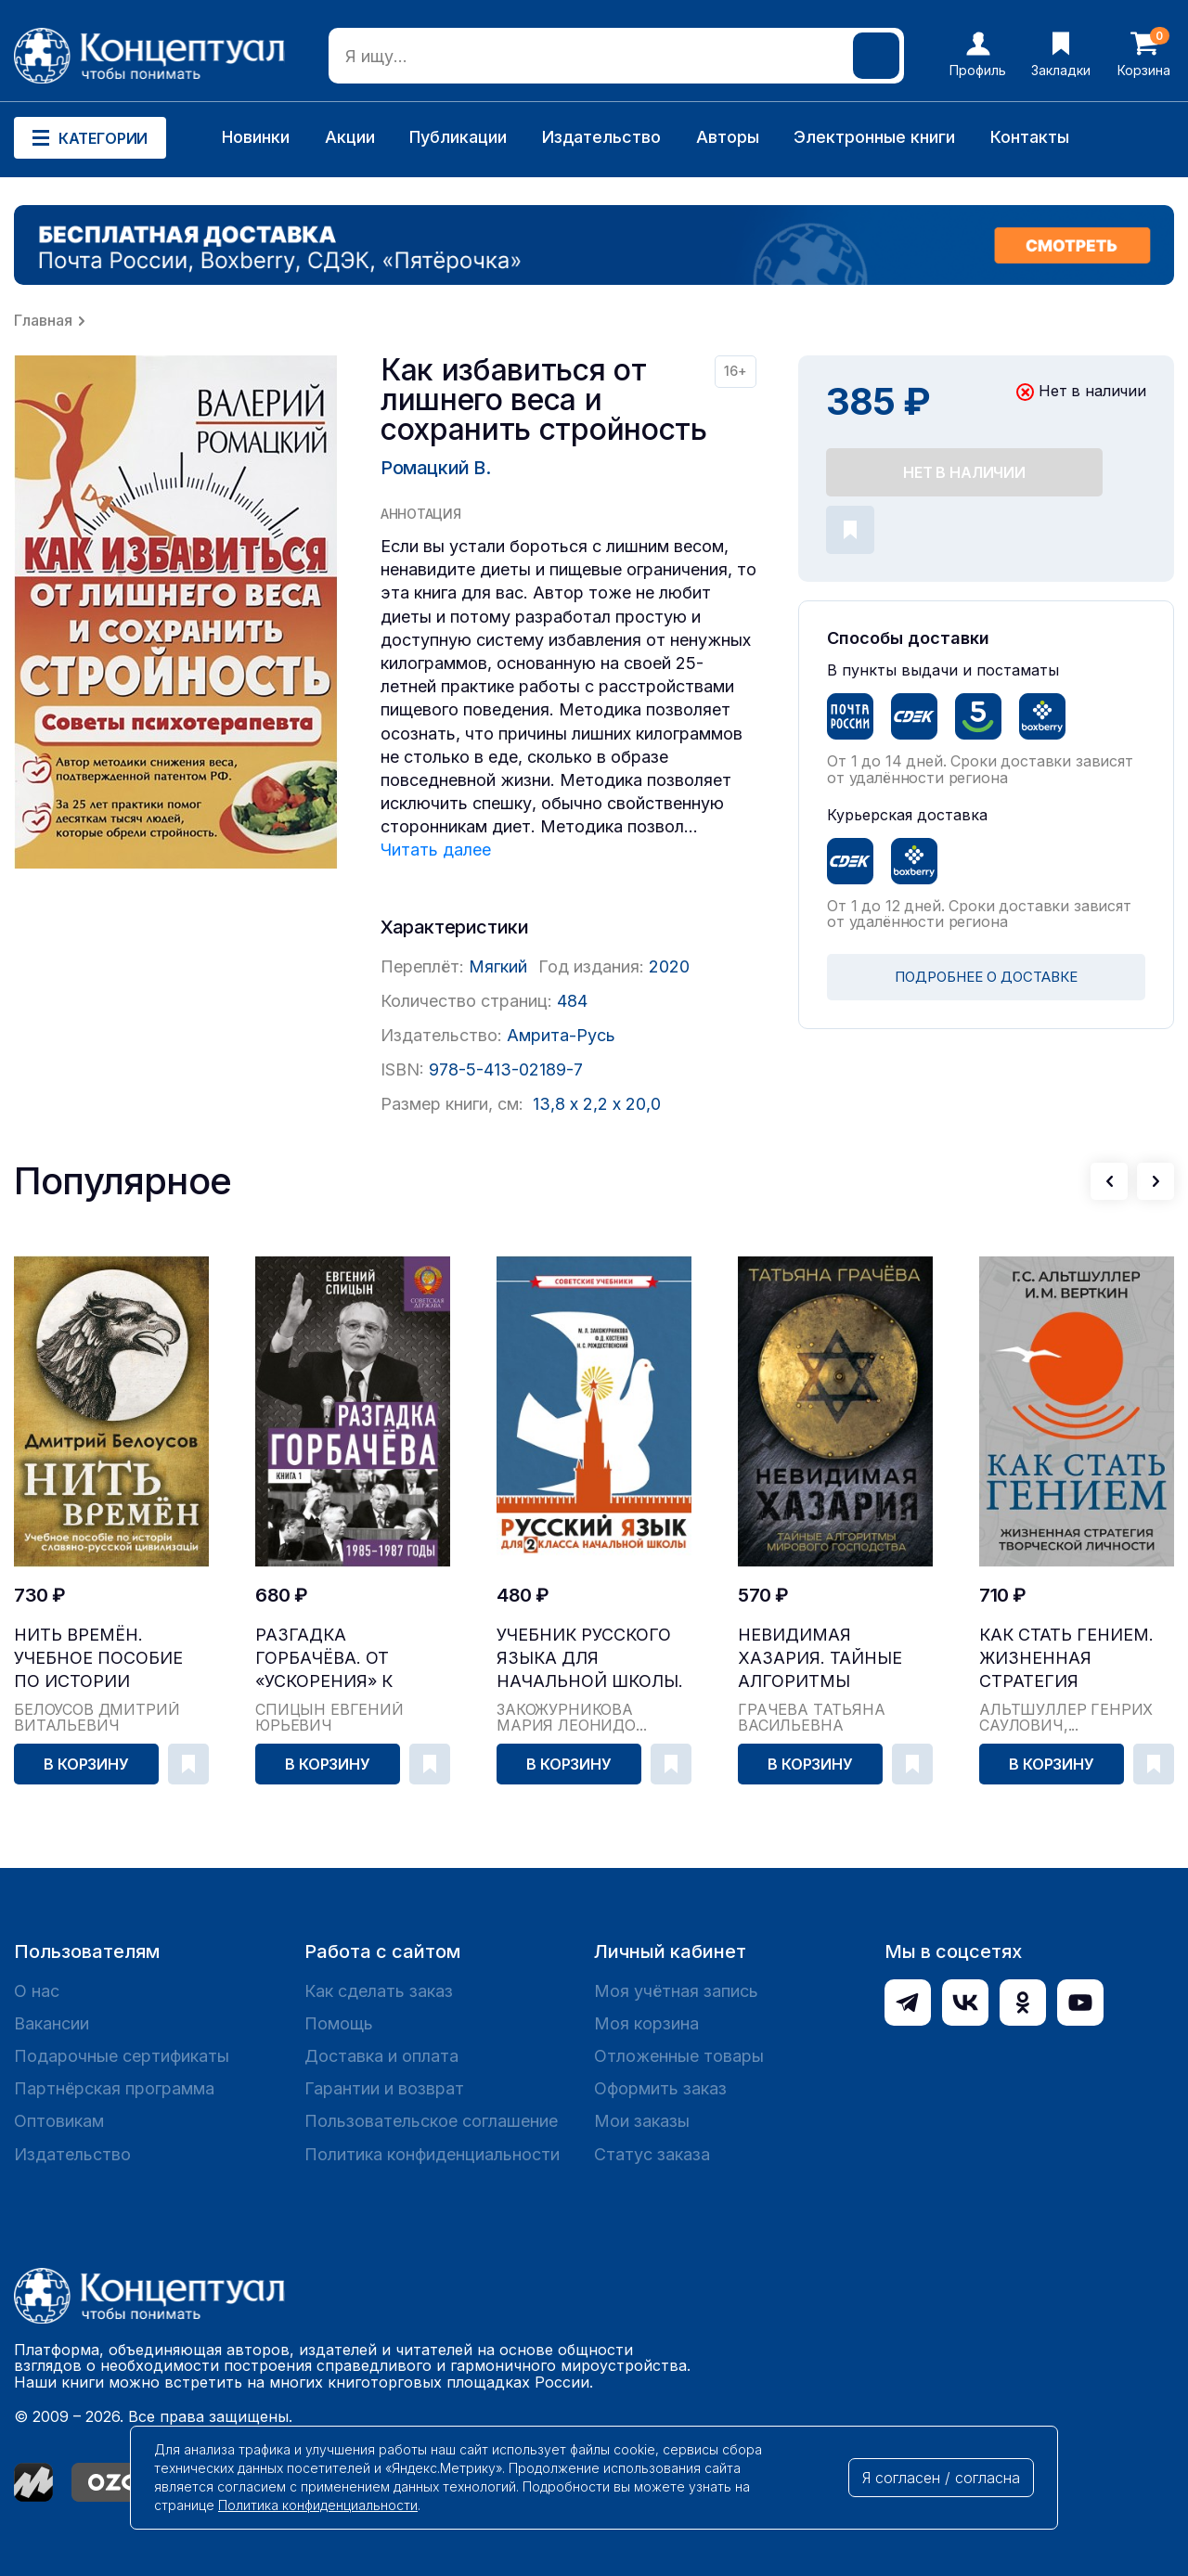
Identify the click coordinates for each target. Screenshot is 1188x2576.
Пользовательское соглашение (431, 2121)
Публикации (458, 137)
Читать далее (436, 849)
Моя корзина (646, 2023)
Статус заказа (652, 2154)
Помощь (338, 2023)
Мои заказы (642, 2121)
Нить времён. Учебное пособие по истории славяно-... (98, 1659)
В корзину (86, 1764)
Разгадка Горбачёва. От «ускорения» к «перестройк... (324, 1659)
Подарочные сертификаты (121, 2056)
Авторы (727, 137)
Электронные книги (874, 137)
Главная (43, 320)
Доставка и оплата (381, 2056)
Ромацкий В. (436, 468)
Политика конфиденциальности (432, 2154)
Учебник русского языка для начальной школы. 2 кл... (590, 1659)
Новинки (256, 137)
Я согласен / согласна (941, 2477)
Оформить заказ (660, 2088)
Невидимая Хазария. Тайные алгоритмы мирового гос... (820, 1659)
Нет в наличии (964, 472)
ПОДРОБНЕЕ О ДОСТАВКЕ (986, 976)
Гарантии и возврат (384, 2088)
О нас (36, 1991)
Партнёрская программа (114, 2088)
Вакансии (51, 2023)
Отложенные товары (679, 2056)
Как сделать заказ (378, 1991)
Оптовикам (59, 2121)
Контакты (1029, 137)
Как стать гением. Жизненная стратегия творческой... (1066, 1659)
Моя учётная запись (676, 1991)
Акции (350, 137)
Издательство (601, 137)
